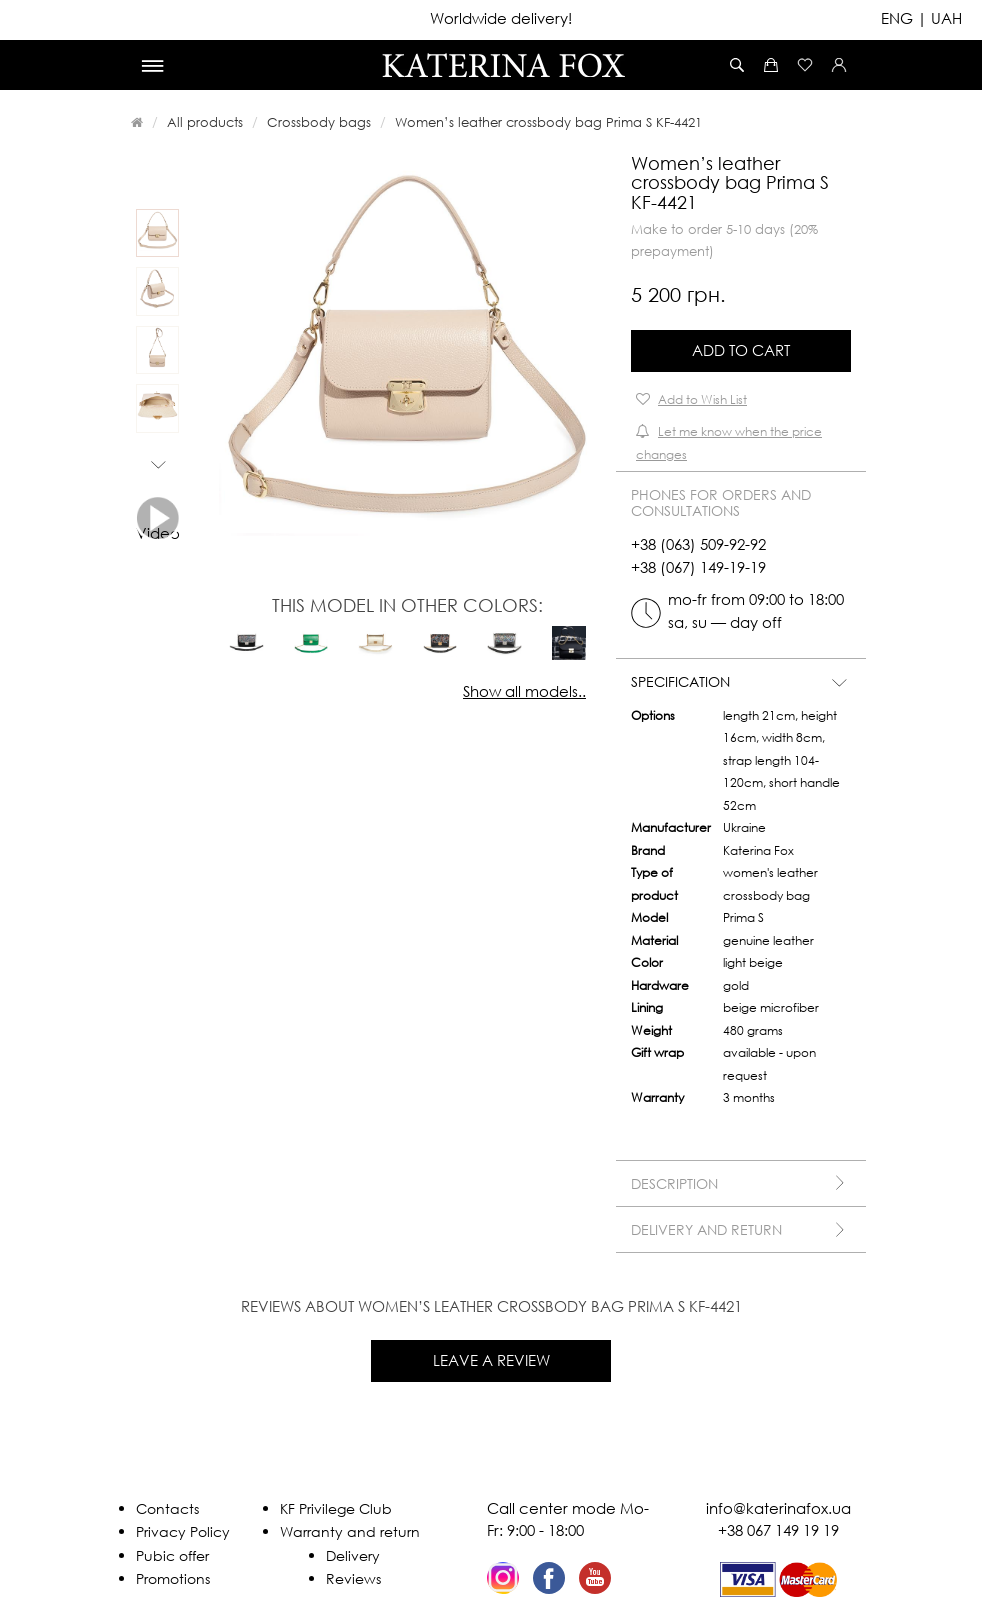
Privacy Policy (183, 1531)
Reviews (353, 1578)
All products (205, 122)
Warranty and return (350, 1531)
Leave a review (491, 1360)
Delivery (353, 1555)
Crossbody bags (319, 122)
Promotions (173, 1578)
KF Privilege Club (336, 1508)
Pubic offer (172, 1555)
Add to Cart (741, 350)
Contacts (167, 1508)
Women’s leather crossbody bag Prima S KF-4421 (548, 122)
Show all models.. (524, 691)
